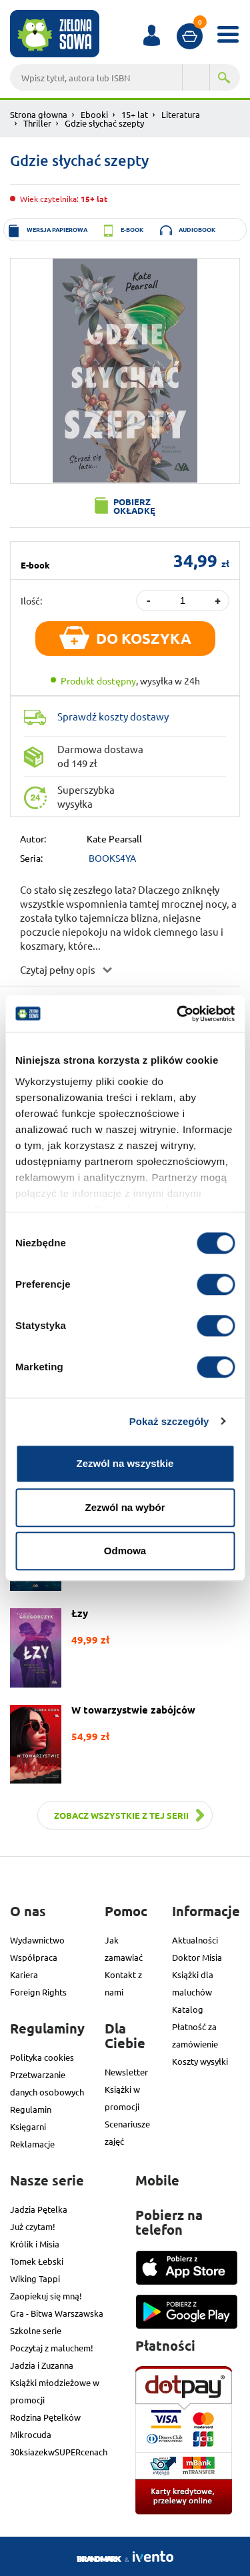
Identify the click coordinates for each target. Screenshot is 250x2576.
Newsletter (126, 2071)
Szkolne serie (35, 2330)
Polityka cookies (42, 2057)
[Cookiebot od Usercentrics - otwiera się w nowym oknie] (178, 1013)
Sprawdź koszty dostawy (113, 716)
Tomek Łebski (36, 2261)
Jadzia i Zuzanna (41, 2365)
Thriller (37, 123)
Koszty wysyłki (200, 2061)
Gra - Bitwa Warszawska (56, 2313)
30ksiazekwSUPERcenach (58, 2451)
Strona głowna (38, 114)
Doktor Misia (197, 1957)
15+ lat (134, 114)
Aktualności (195, 1939)
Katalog (187, 2009)
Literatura (180, 114)
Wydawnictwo (37, 1939)
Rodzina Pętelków (45, 2417)
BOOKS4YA (112, 858)
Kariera (24, 1974)
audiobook (197, 229)
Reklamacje (32, 2143)
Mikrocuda (30, 2434)
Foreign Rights (38, 1991)
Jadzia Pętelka (38, 2209)
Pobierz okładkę (134, 506)
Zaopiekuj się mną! (46, 2295)
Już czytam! (32, 2226)
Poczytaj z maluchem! (51, 2347)
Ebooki (94, 114)
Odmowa (125, 1550)
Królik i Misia (34, 2243)
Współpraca (33, 1957)
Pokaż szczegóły (169, 1421)
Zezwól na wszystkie (125, 1463)
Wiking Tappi (35, 2278)
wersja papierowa (57, 229)
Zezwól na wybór (125, 1507)
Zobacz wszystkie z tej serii (121, 1815)
